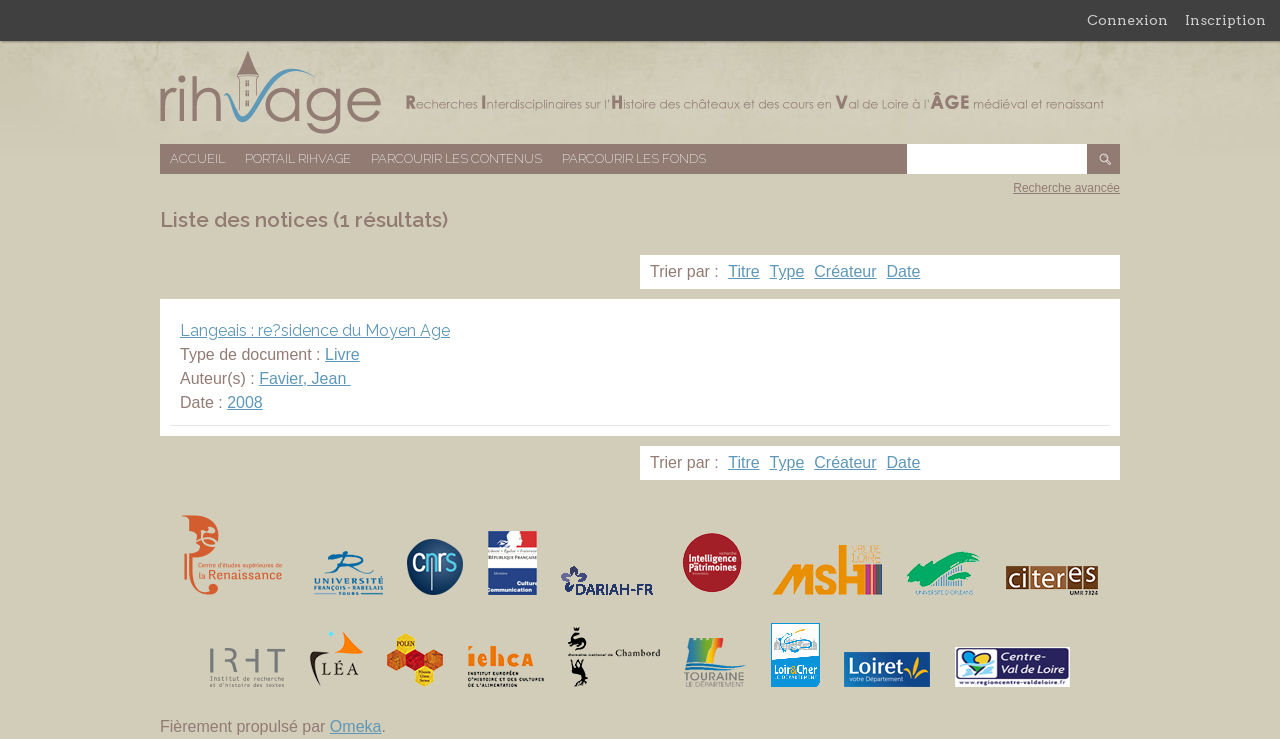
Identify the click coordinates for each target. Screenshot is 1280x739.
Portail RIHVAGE (298, 158)
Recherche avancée (1066, 188)
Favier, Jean (305, 378)
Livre (342, 354)
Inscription (1225, 20)
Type (787, 271)
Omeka (356, 726)
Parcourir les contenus (456, 158)
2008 (245, 402)
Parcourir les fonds (634, 158)
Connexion (1127, 20)
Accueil (197, 158)
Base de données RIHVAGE (640, 92)
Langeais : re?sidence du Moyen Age (315, 330)
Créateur (845, 271)
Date (904, 271)
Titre (743, 271)
